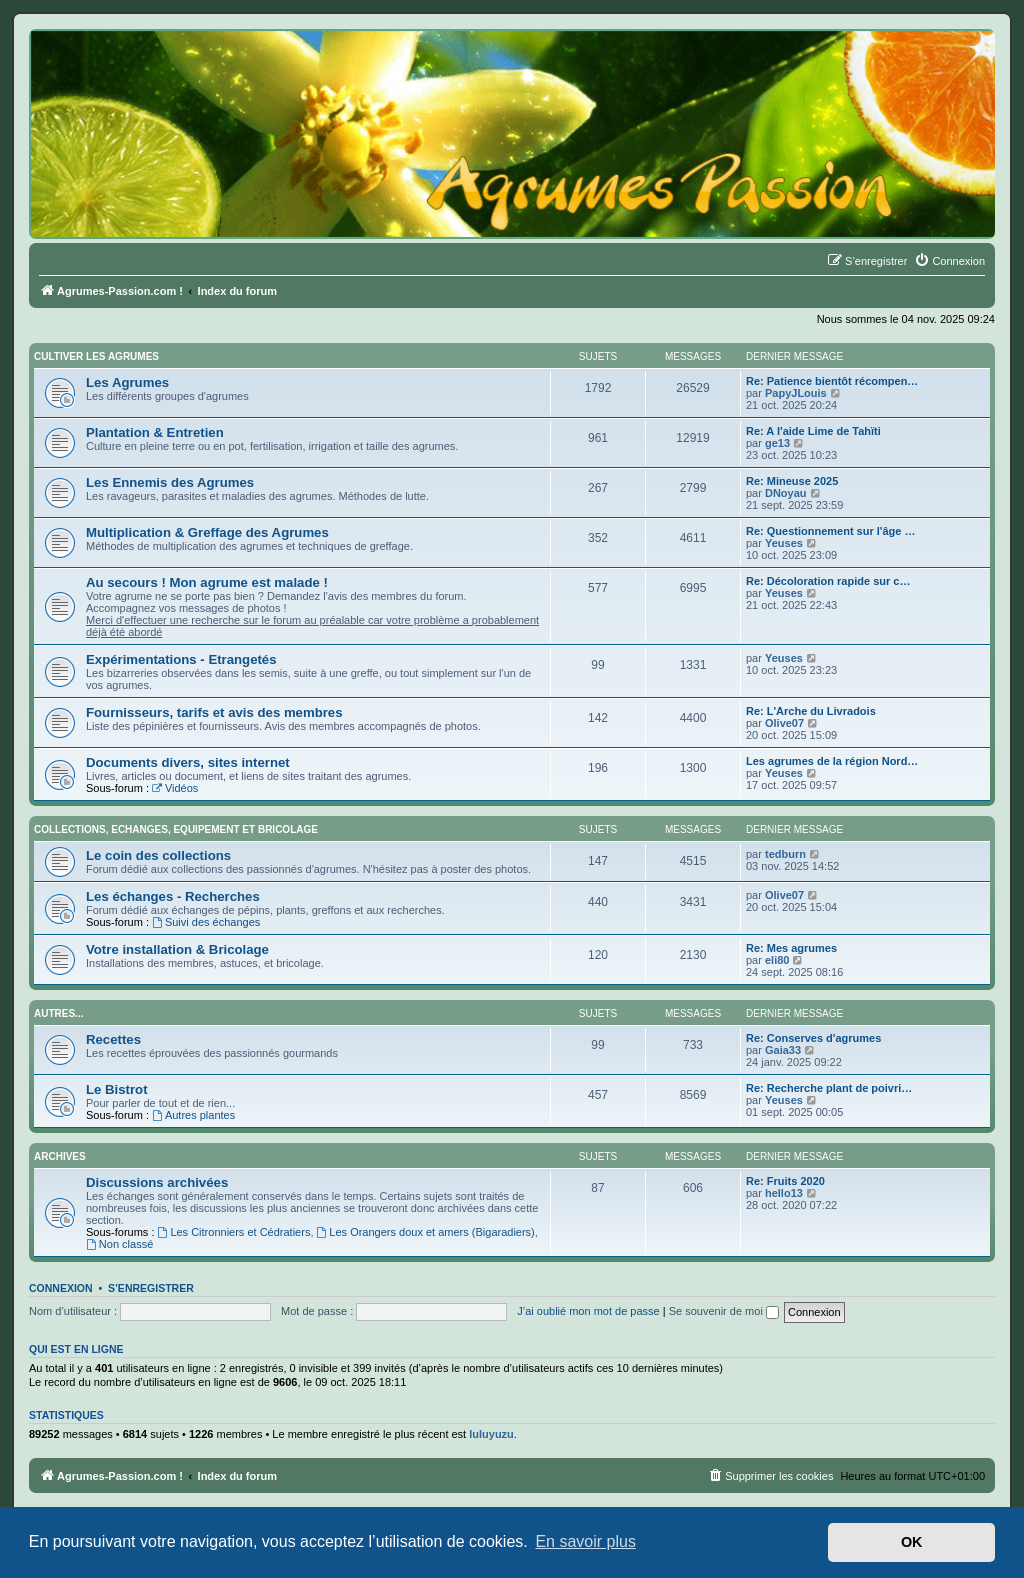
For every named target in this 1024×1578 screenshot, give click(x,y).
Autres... (58, 1013)
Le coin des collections (158, 855)
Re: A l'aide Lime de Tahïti (813, 431)
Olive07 (784, 723)
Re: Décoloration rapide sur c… (828, 581)
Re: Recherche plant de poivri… (829, 1088)
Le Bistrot (117, 1089)
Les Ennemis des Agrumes (170, 482)
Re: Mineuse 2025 (792, 481)
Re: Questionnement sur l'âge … (830, 531)
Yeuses (784, 543)
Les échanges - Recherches (173, 896)
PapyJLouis (796, 393)
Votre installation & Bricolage (177, 949)
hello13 (784, 1193)
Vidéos (175, 788)
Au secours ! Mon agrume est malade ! (207, 582)
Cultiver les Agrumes (96, 356)
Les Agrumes (127, 382)
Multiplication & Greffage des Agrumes (207, 532)
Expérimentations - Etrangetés (181, 659)
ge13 (777, 443)
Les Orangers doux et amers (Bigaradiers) (426, 1232)
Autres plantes (193, 1115)
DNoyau (786, 493)
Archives (60, 1156)
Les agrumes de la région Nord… (832, 761)
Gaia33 (783, 1050)
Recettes (113, 1039)
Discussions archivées (157, 1182)
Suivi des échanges (206, 922)
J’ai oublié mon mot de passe (588, 1311)
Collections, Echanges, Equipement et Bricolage (176, 829)
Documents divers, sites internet (188, 762)
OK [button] (912, 1542)
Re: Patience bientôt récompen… (832, 381)
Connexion (61, 1288)
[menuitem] (949, 261)
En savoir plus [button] (585, 1541)
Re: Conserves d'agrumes (813, 1038)
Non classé (119, 1244)
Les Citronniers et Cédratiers (234, 1232)
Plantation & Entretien (155, 432)
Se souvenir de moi (724, 1311)
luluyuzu (491, 1434)
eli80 (777, 960)
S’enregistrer (151, 1288)
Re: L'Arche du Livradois (811, 711)
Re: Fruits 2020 (785, 1181)
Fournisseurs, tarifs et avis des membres (214, 712)
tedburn (785, 854)
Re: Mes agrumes (791, 948)
